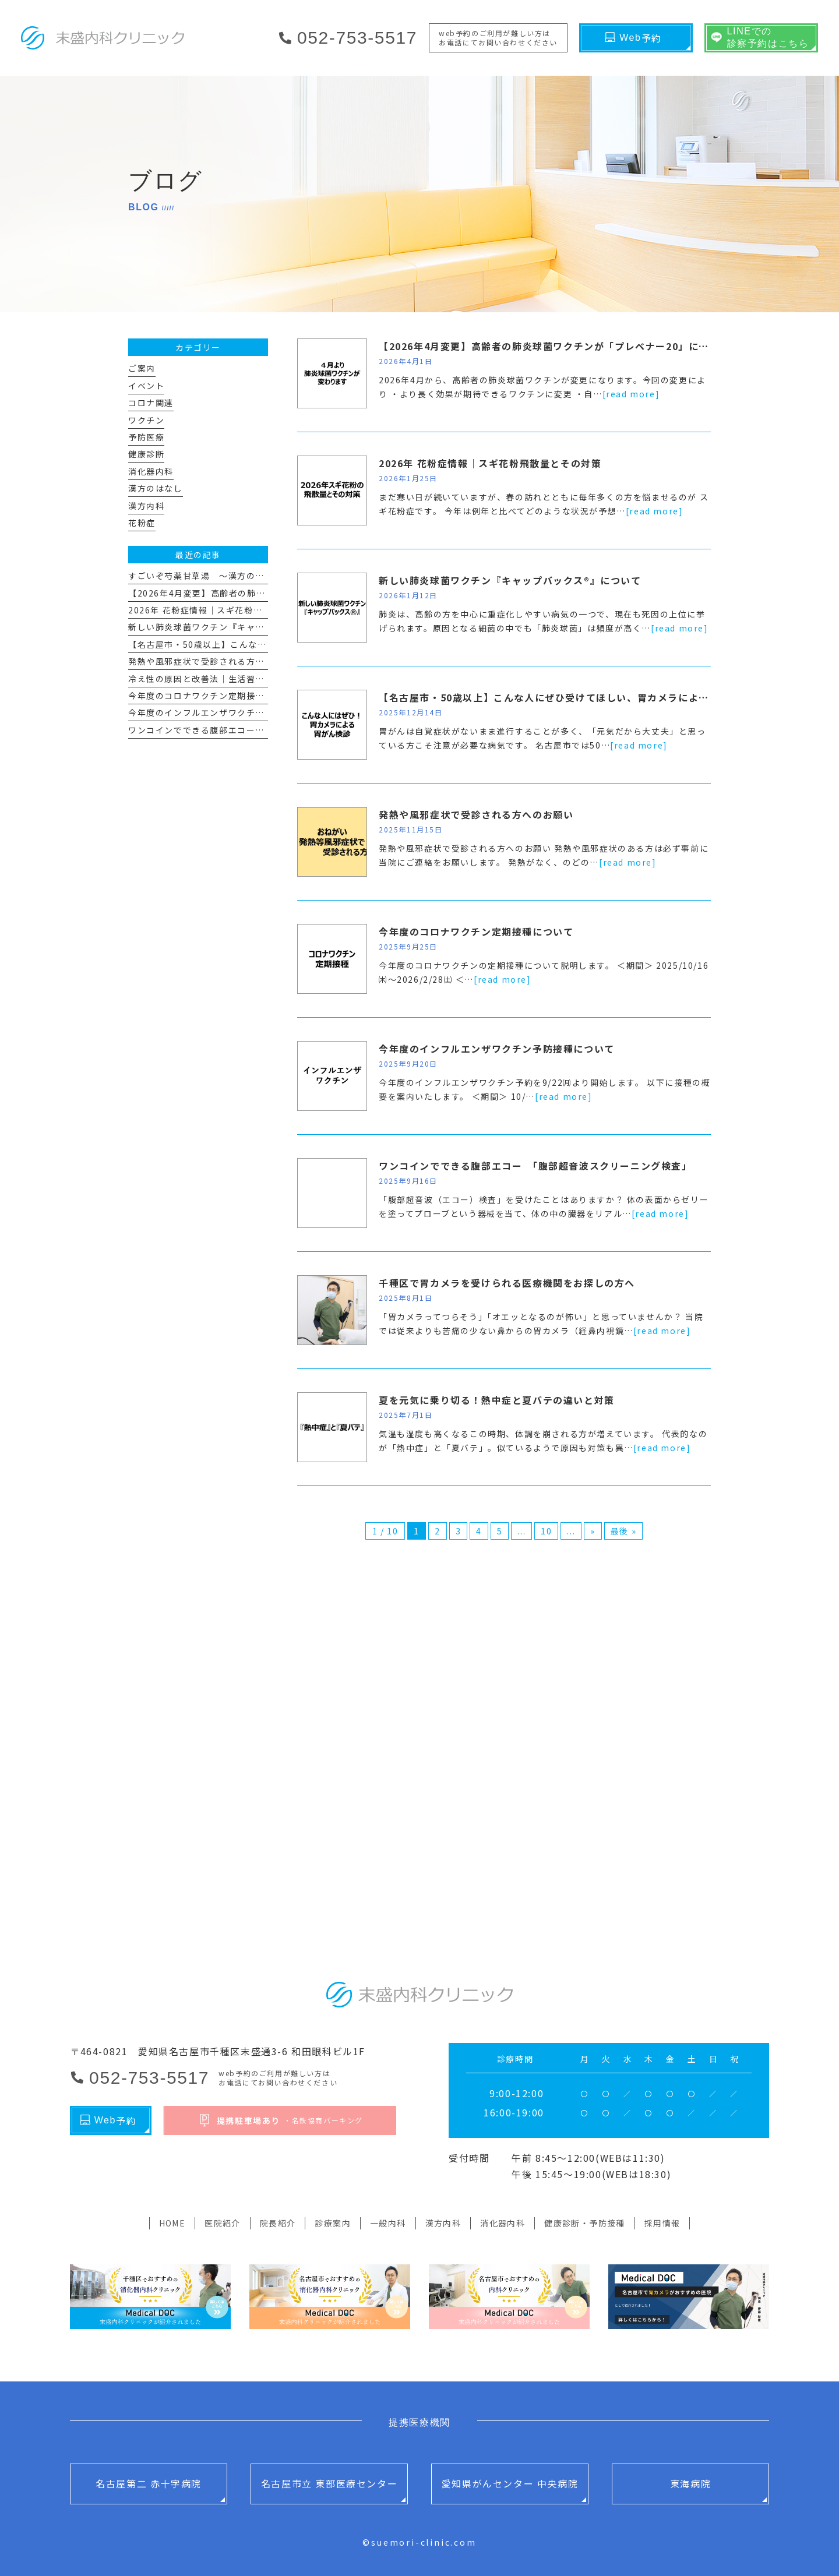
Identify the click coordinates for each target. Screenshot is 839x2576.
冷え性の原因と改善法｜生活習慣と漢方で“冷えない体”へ (246, 678)
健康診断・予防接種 (584, 2223)
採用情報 (662, 2223)
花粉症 (142, 522)
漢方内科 (146, 505)
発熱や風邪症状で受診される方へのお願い (476, 814)
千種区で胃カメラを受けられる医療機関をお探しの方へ (507, 1283)
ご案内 (142, 368)
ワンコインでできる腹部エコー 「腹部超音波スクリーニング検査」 (535, 1166)
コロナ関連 (151, 402)
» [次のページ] (592, 1531)
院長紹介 (278, 2223)
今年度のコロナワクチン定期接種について (476, 931)
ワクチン (146, 420)
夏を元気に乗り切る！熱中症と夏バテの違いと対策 (497, 1400)
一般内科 (388, 2223)
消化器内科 (151, 471)
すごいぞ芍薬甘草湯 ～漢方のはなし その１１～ (232, 575)
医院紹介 (223, 2223)
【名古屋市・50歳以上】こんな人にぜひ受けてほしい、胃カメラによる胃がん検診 (569, 697)
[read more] (631, 394)
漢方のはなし (155, 488)
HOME (172, 2223)
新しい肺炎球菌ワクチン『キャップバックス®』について (510, 580)
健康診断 (146, 454)
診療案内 (333, 2223)
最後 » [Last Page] (623, 1531)
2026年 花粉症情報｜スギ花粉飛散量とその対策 (490, 463)
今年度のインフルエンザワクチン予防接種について (497, 1049)
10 (546, 1531)
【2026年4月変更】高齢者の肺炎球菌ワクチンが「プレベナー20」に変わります (564, 346)
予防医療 (146, 437)
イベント (146, 385)
